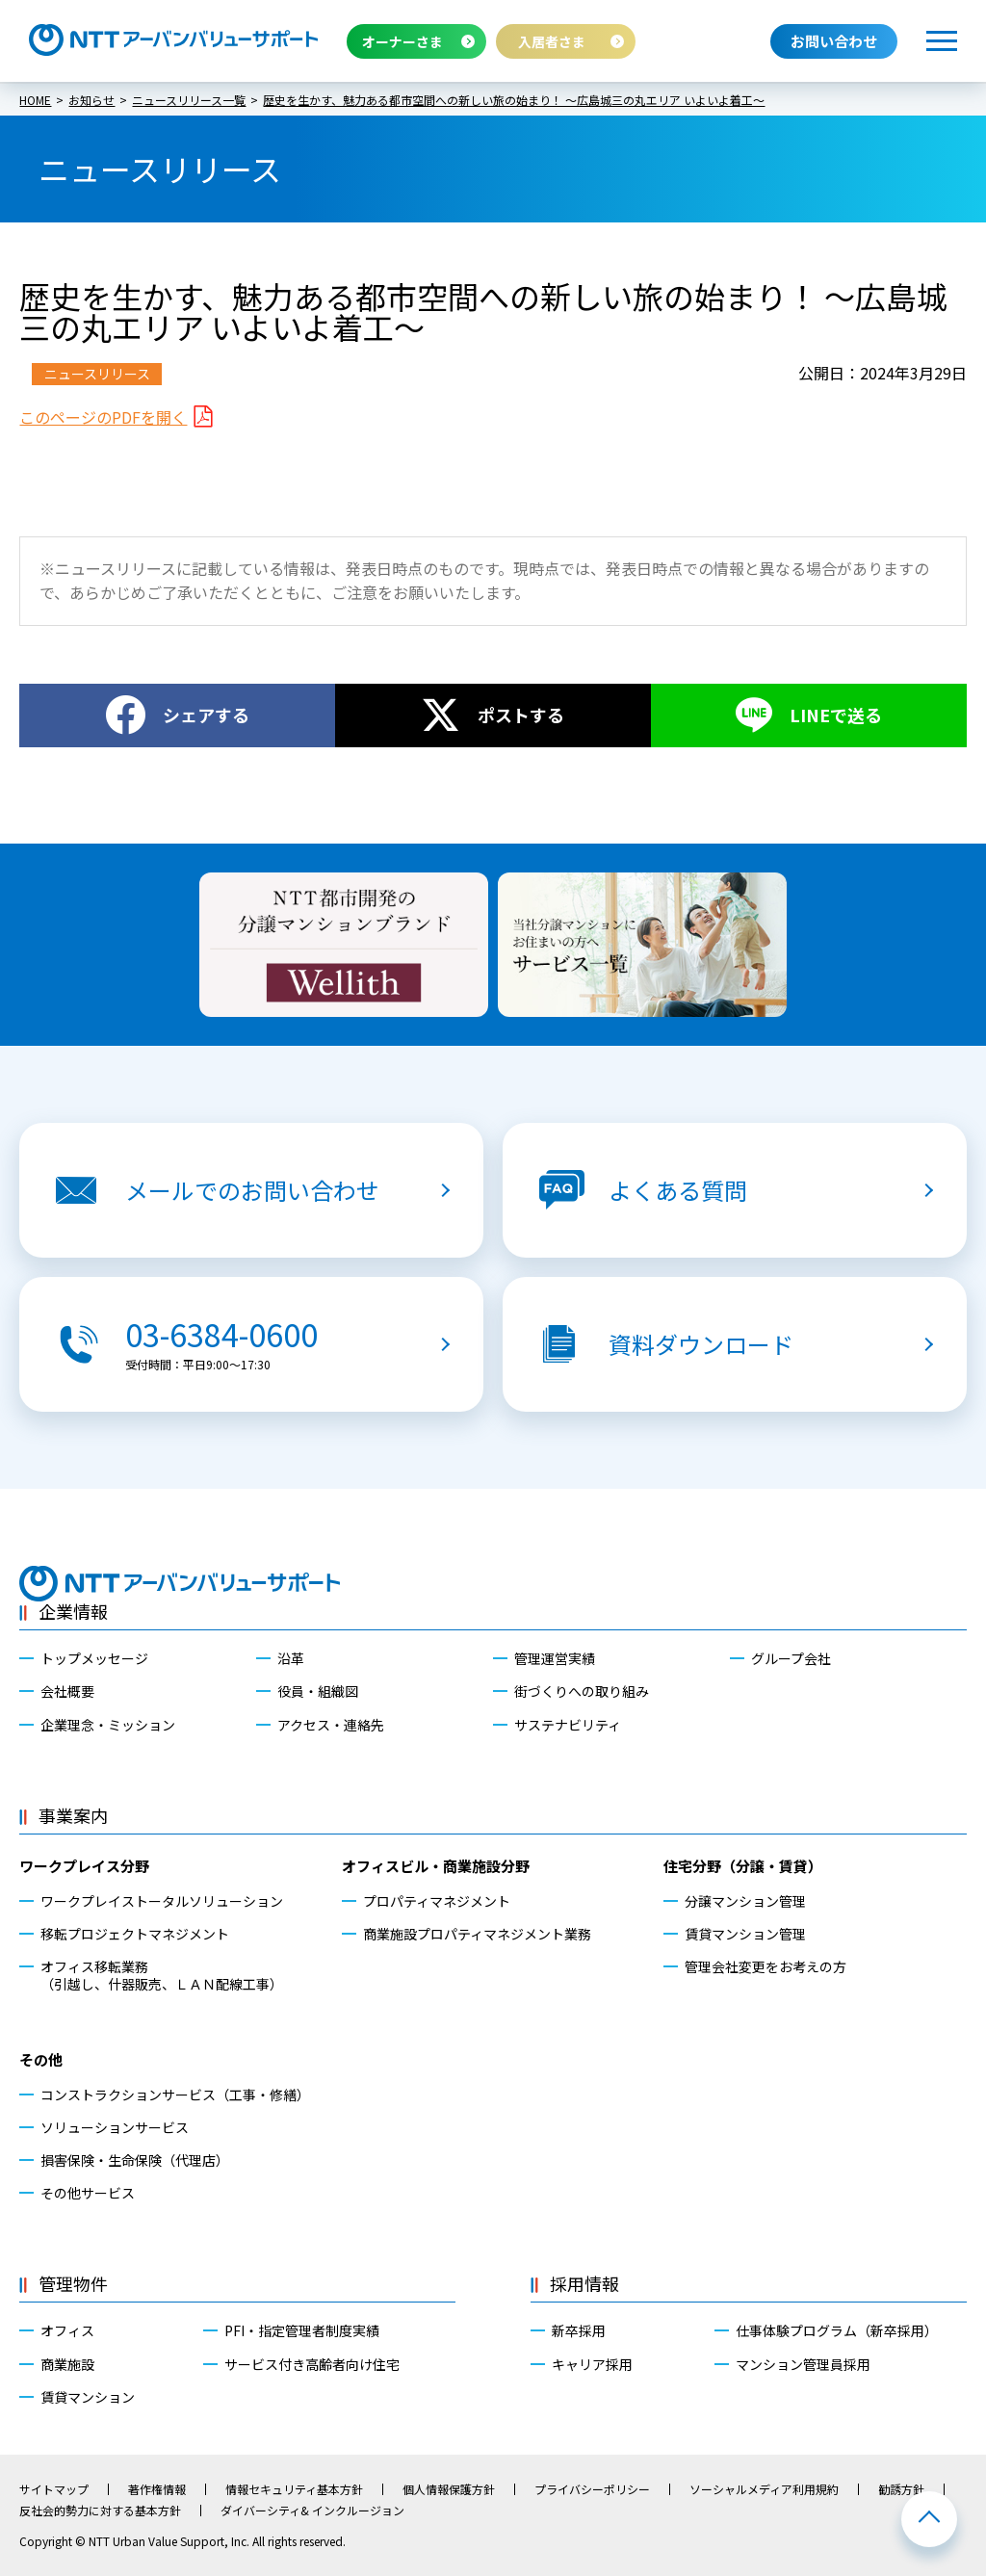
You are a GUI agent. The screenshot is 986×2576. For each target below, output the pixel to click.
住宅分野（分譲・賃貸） (742, 1866)
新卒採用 (579, 2330)
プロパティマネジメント (436, 1901)
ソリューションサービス (114, 2127)
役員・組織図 (317, 1691)
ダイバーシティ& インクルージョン (312, 2510)
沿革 (290, 1658)
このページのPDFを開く (103, 417)
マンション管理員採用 (803, 2364)
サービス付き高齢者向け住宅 (312, 2364)
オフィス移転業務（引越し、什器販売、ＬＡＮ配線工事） (161, 1975)
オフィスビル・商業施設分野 (436, 1866)
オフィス (67, 2330)
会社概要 (67, 1691)
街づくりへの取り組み (581, 1691)
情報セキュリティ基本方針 (294, 2489)
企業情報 (73, 1611)
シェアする (206, 714)
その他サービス (87, 2192)
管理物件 (73, 2283)
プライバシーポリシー (592, 2489)
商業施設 (67, 2364)
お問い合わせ (834, 41)
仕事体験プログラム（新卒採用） (837, 2330)
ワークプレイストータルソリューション (161, 1901)
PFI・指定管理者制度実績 (301, 2330)
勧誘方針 (901, 2489)
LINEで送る (836, 714)
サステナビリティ (567, 1724)
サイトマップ (54, 2489)
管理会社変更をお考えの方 (765, 1966)
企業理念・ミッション (107, 1724)
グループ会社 (791, 1658)
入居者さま (551, 41)
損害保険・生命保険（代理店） (134, 2160)
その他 (41, 2059)
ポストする (521, 714)
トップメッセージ (94, 1658)
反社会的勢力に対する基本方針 (100, 2510)
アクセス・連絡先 (330, 1724)
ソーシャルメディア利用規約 (764, 2489)
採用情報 (584, 2283)
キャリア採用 (592, 2364)
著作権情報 (157, 2489)
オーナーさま (402, 41)
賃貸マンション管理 (745, 1933)
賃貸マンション (87, 2397)
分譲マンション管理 (745, 1901)
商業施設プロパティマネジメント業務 (477, 1933)
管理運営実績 (554, 1658)
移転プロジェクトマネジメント (134, 1933)
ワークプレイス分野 (84, 1866)
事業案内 (73, 1815)
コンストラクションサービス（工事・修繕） (175, 2094)
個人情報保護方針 (448, 2489)
